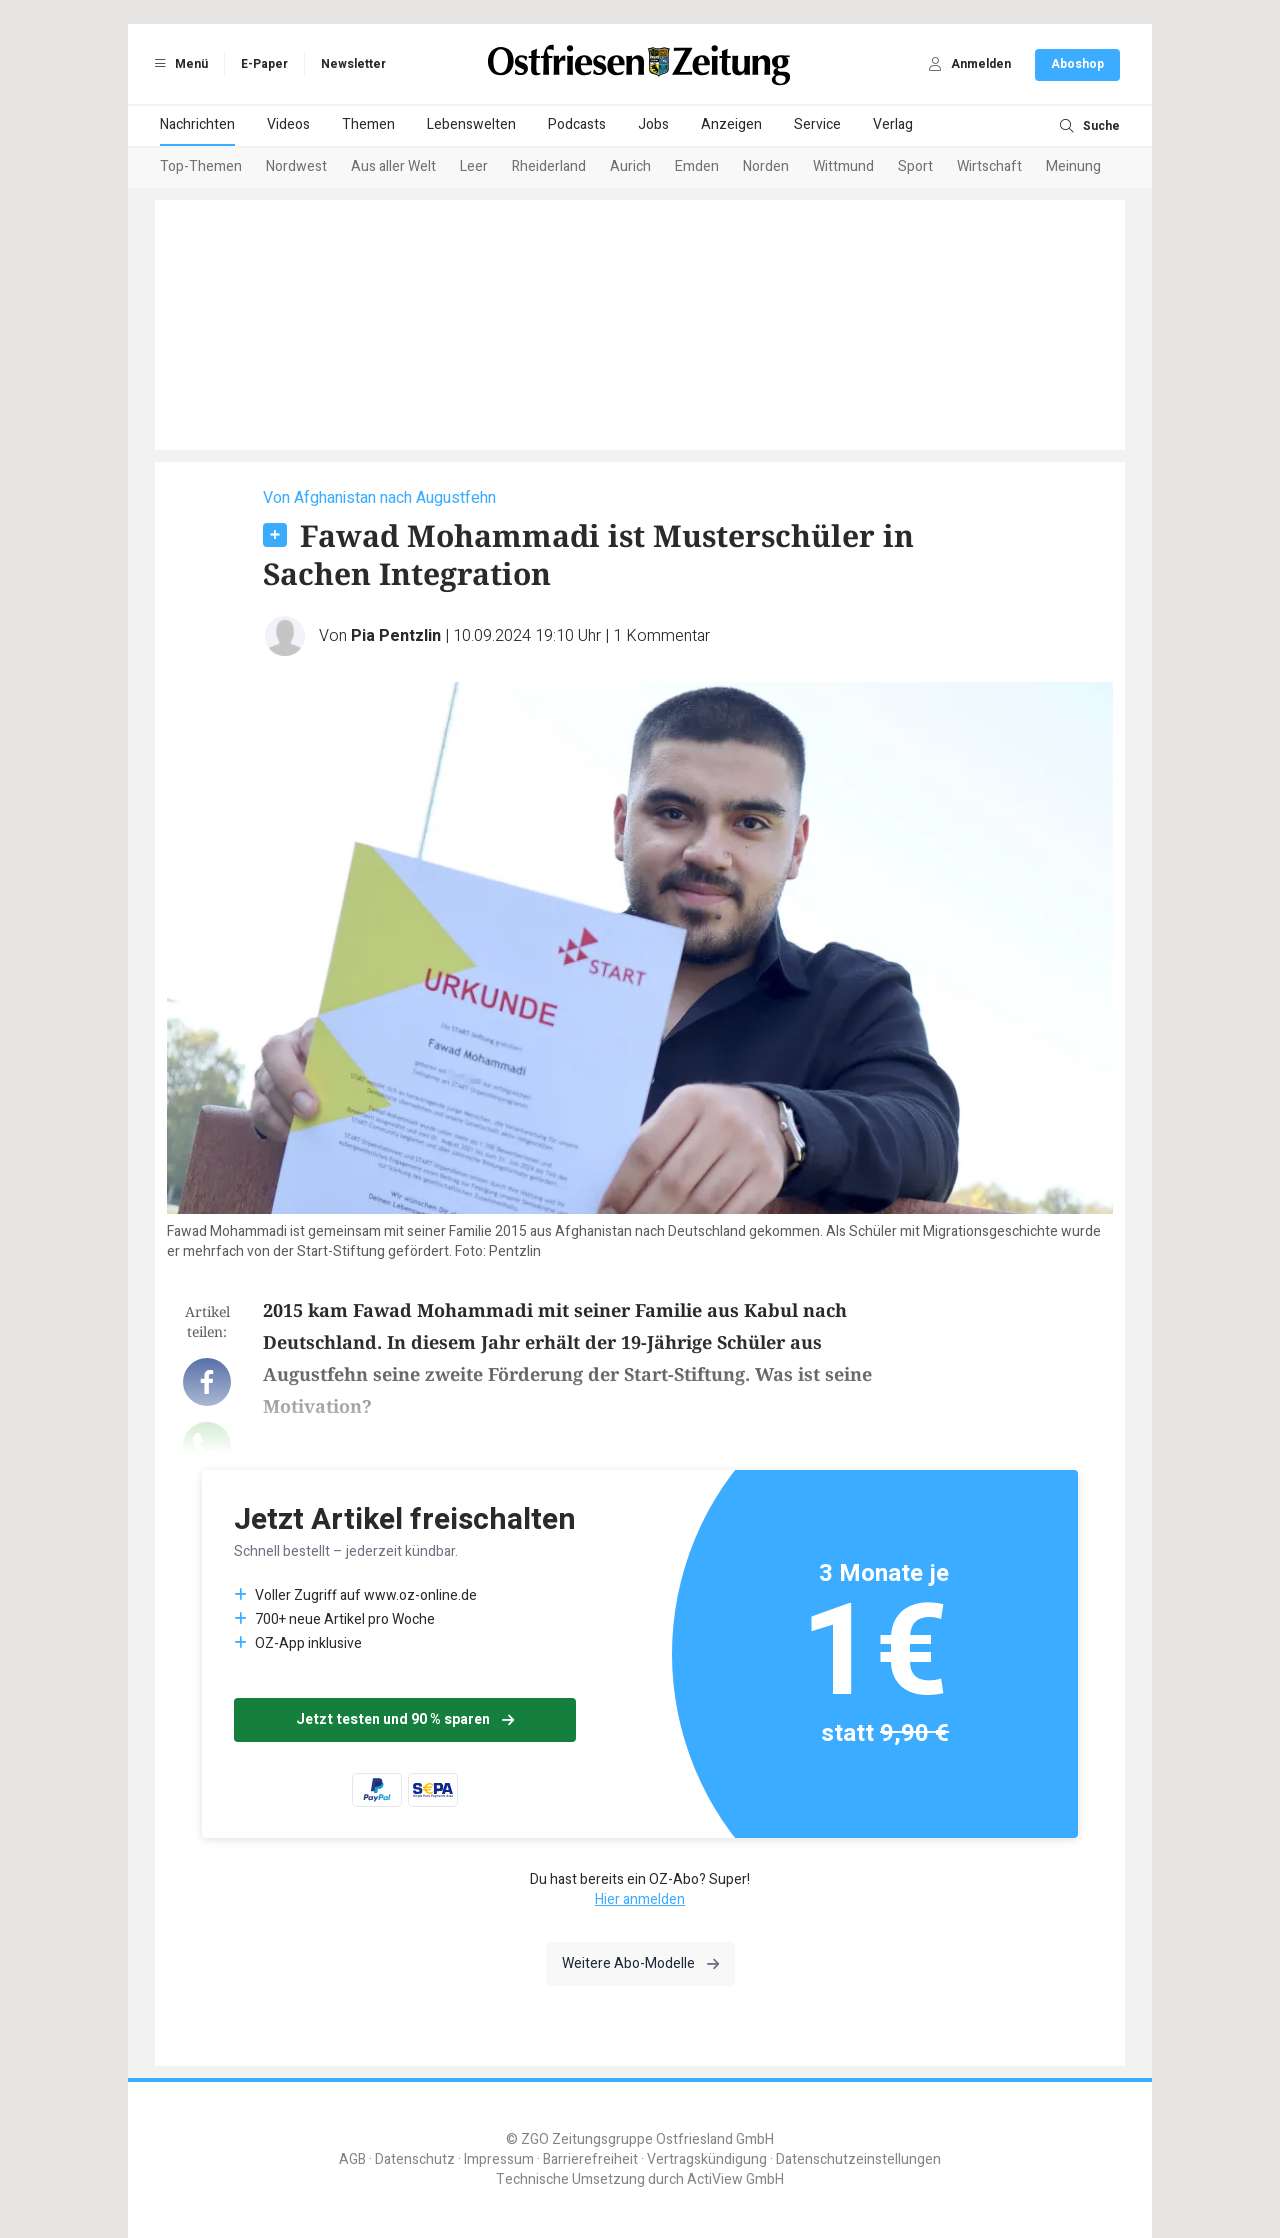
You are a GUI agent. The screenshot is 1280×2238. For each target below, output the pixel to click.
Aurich (630, 166)
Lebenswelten (471, 124)
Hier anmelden (640, 1899)
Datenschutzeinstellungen (858, 2159)
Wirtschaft (989, 166)
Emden (697, 166)
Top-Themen (201, 166)
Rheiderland (549, 166)
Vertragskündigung (707, 2159)
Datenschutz (415, 2159)
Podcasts (577, 124)
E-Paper (264, 64)
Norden (766, 166)
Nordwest (296, 166)
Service (817, 124)
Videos (288, 124)
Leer (474, 166)
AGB (352, 2159)
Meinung (1073, 166)
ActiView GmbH (735, 2179)
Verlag (893, 124)
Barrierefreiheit (590, 2159)
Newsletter (353, 64)
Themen (368, 124)
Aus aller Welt (393, 166)
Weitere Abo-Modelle (640, 1963)
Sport (915, 166)
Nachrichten (197, 124)
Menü (178, 64)
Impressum (499, 2159)
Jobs (653, 124)
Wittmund (843, 166)
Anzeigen (731, 124)
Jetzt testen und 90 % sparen (405, 1719)
